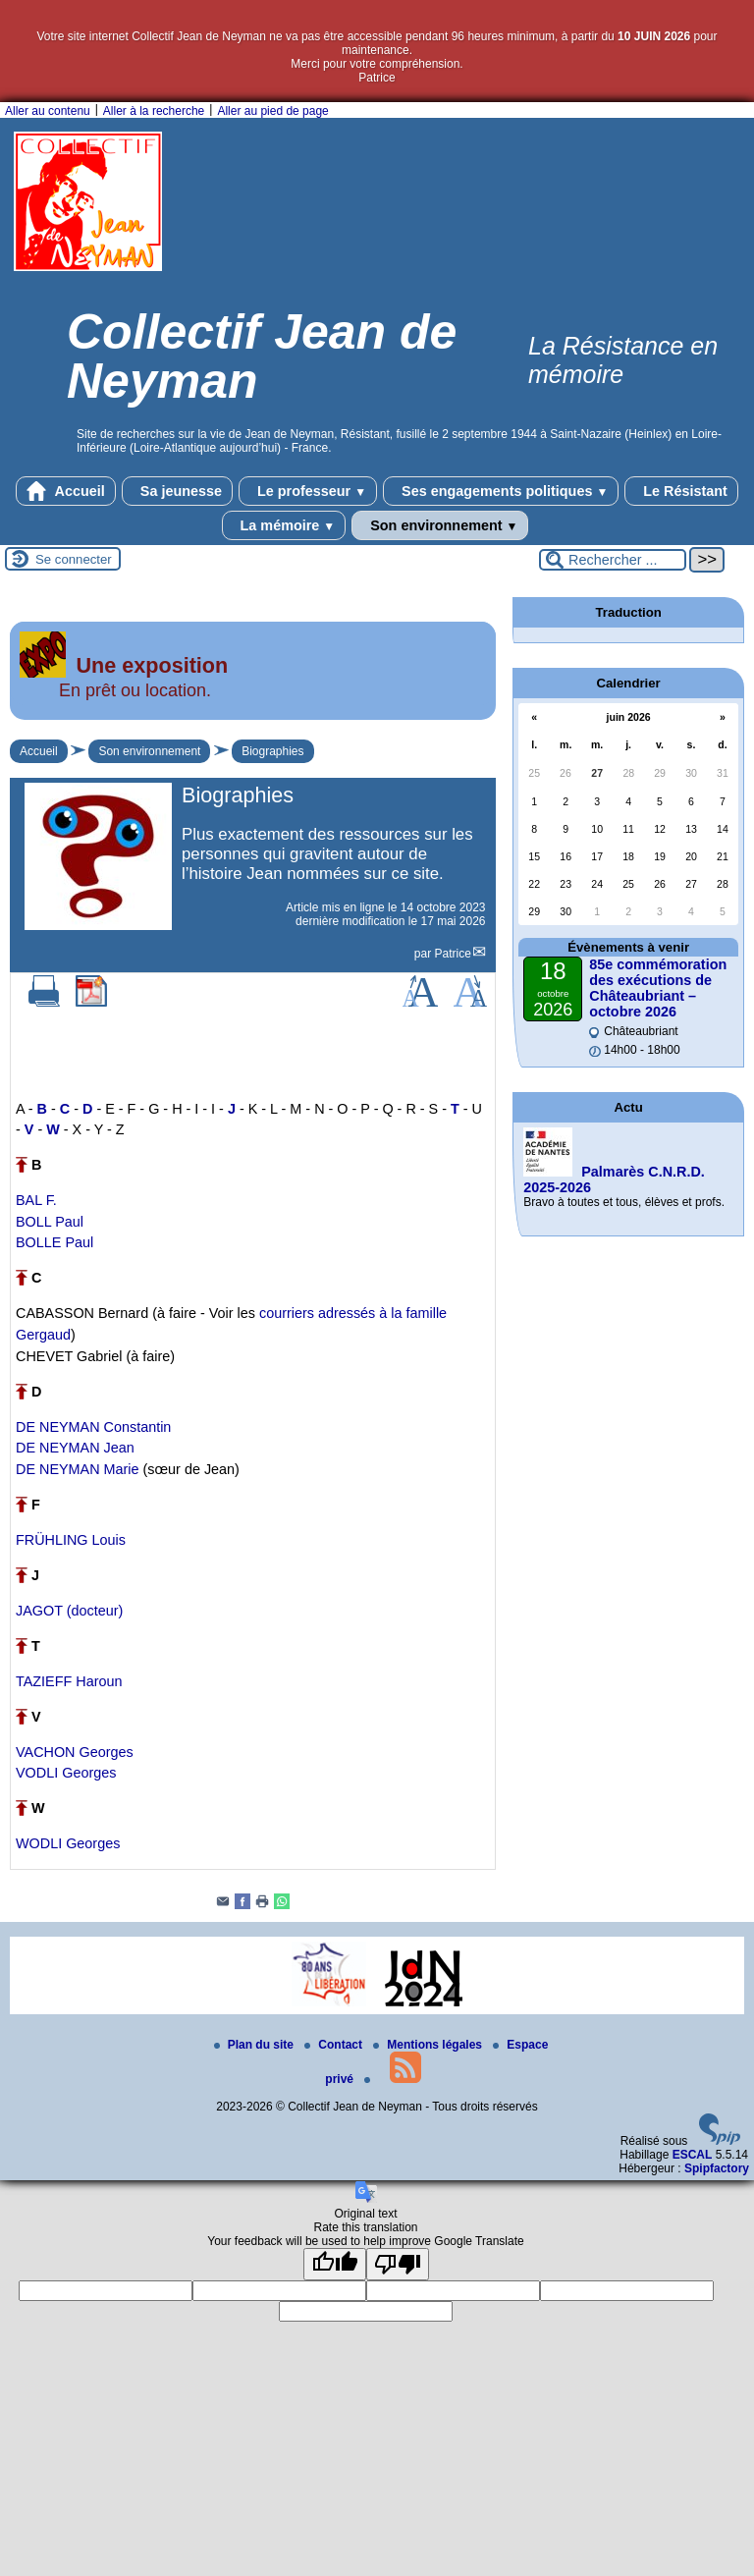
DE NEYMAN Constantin (93, 1427)
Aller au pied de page (272, 111)
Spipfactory (716, 2168)
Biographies (272, 751)
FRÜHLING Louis (71, 1540)
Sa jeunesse (177, 491)
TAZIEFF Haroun (69, 1681)
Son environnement (439, 525)
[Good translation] (334, 2264)
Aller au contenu (47, 111)
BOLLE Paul (54, 1242)
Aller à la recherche (153, 111)
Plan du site (255, 2045)
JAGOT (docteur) (69, 1610)
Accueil (66, 491)
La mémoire (284, 525)
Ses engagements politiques (501, 491)
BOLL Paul (49, 1222)
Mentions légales (429, 2045)
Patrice (453, 953)
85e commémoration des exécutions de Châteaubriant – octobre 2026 (658, 988)
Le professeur (307, 491)
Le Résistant (681, 491)
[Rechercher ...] (612, 560)
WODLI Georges (68, 1843)
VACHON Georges (75, 1752)
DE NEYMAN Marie (77, 1469)
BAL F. (36, 1200)
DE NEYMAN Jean (75, 1447)
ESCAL (693, 2155)
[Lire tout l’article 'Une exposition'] (253, 705)
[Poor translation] (397, 2264)
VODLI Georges (66, 1773)
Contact (334, 2045)
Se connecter (73, 559)
